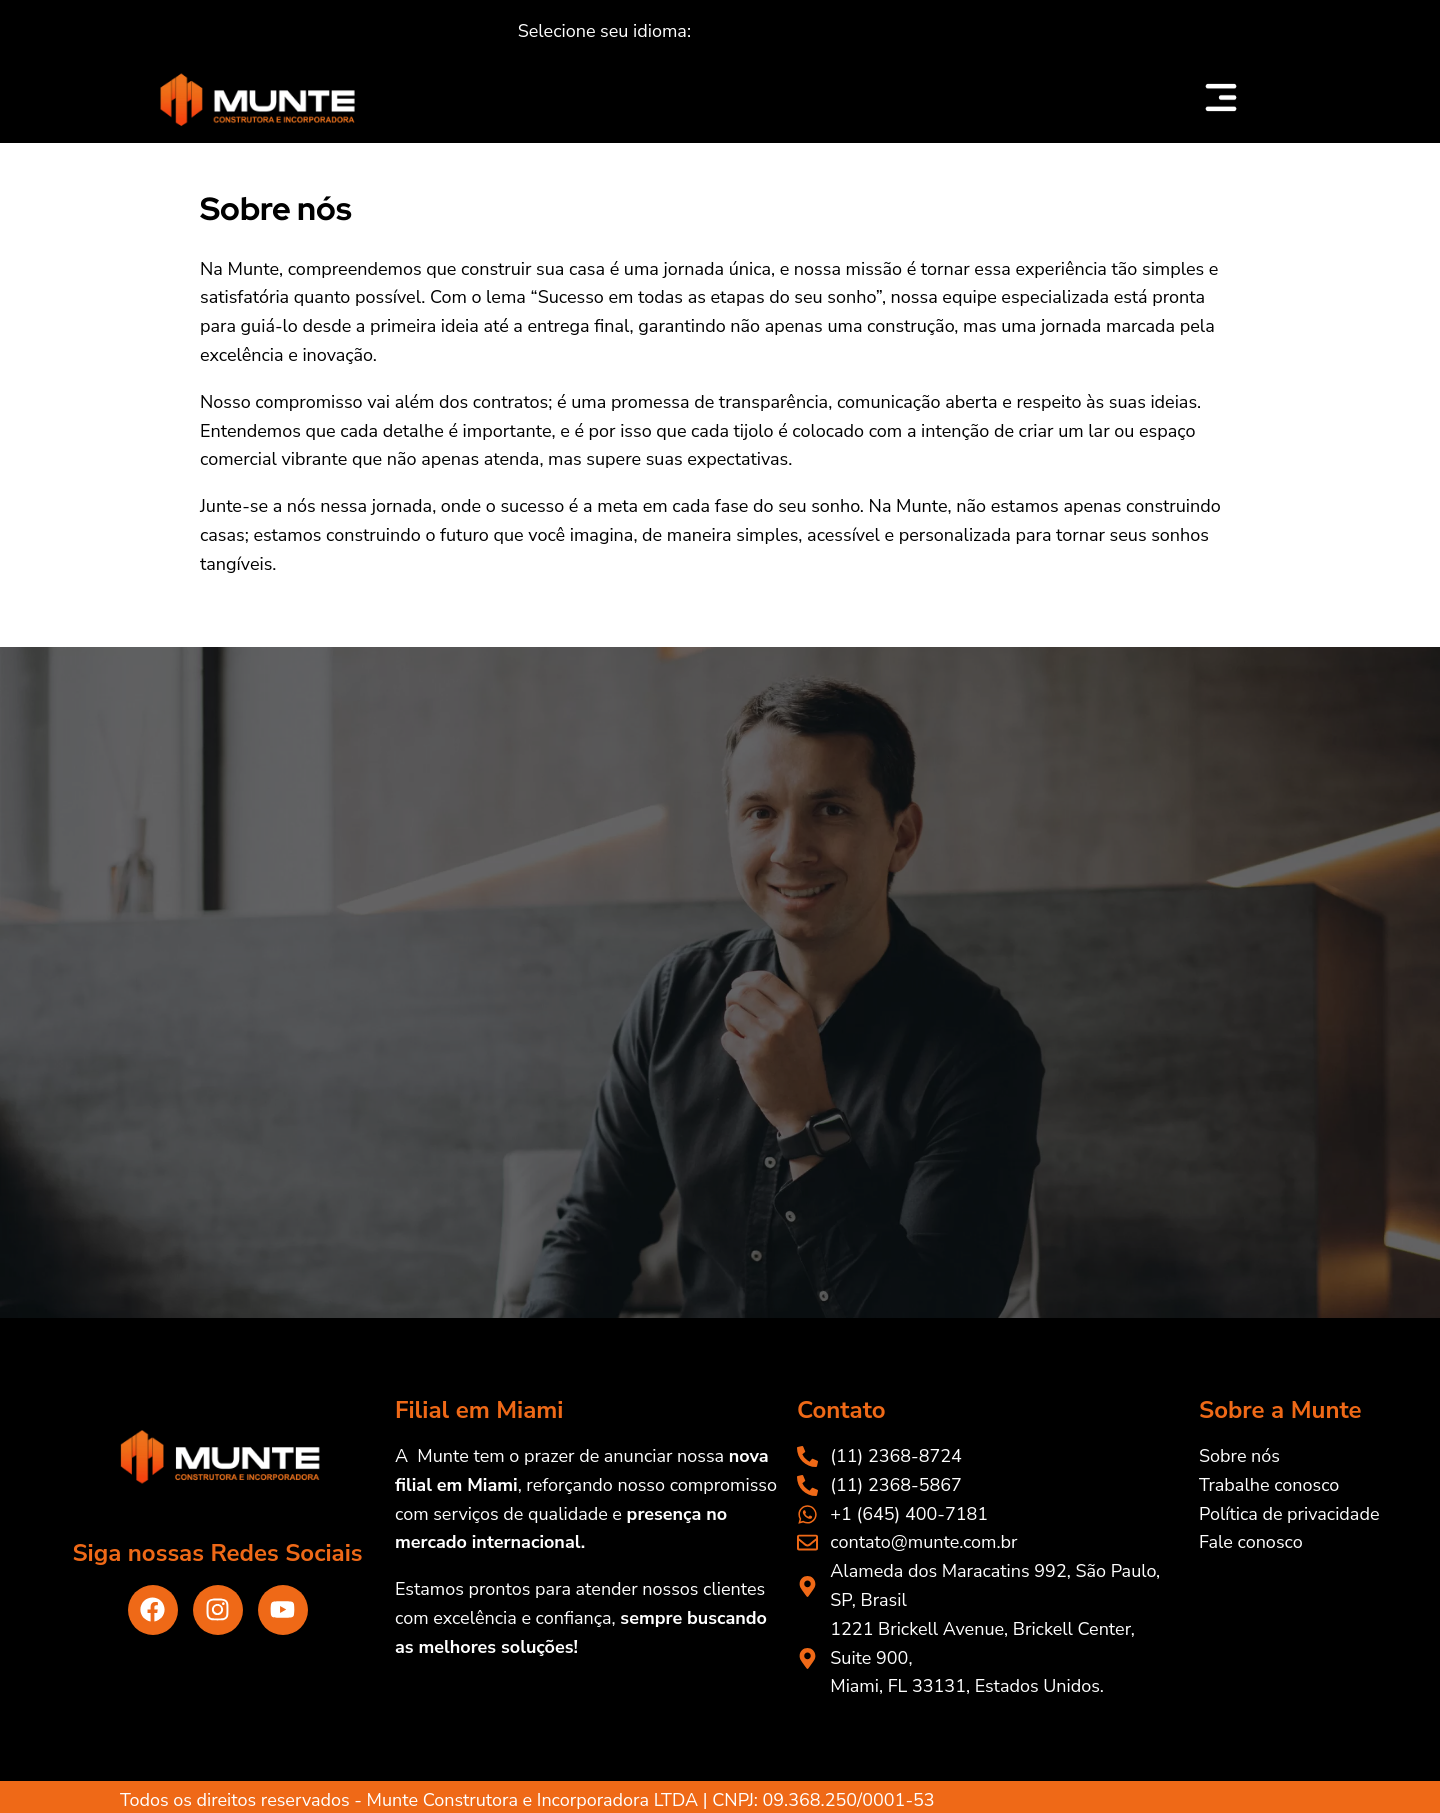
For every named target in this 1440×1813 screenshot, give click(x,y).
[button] (604, 31)
